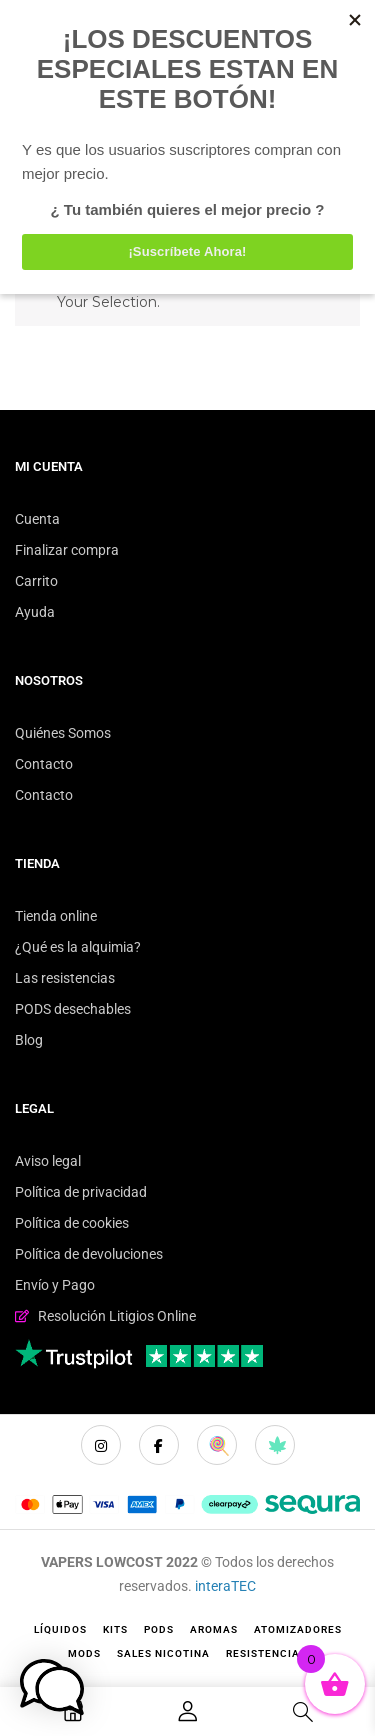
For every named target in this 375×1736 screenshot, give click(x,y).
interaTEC (225, 1586)
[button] (52, 1687)
